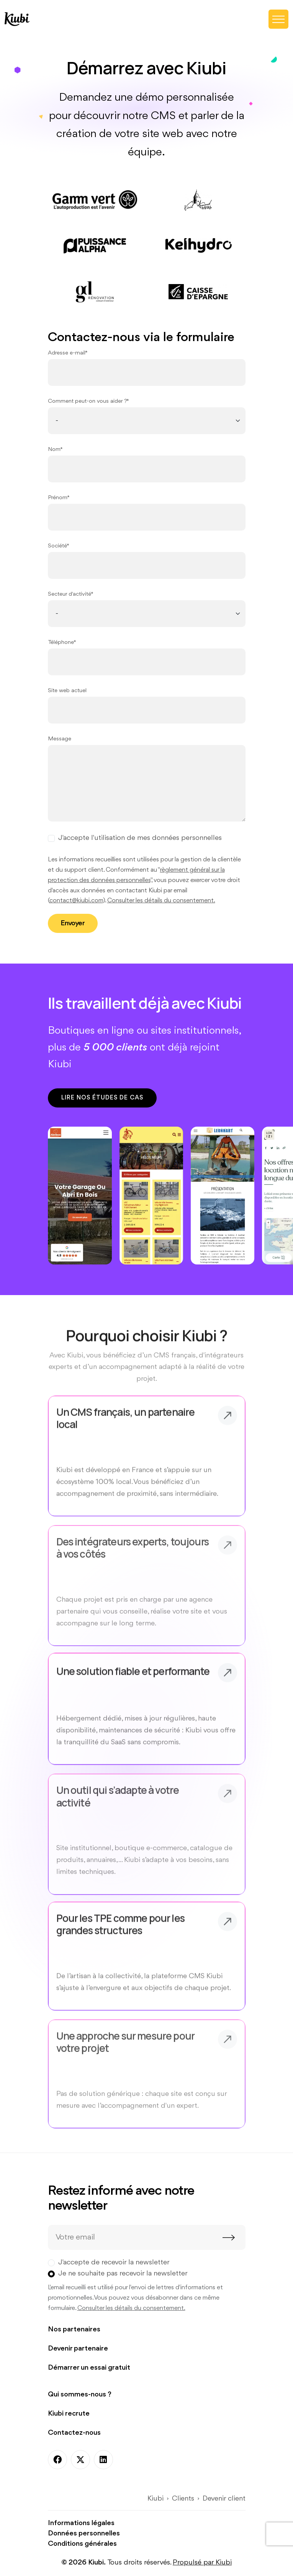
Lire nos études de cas (102, 1098)
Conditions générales (82, 2544)
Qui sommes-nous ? (79, 2394)
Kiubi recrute (69, 2414)
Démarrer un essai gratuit (89, 2368)
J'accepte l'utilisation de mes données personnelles (140, 838)
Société (57, 546)
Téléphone (61, 642)
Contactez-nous (74, 2433)
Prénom (57, 498)
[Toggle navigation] (278, 19)
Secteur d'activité (69, 594)
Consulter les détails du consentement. (161, 900)
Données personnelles (84, 2533)
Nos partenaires (74, 2329)
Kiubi (155, 2498)
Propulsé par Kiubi (202, 2562)
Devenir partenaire (78, 2348)
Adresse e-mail (66, 353)
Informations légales (81, 2523)
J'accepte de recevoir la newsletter (114, 2262)
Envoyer (73, 923)
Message (59, 739)
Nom (54, 449)
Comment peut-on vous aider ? (87, 401)
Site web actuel (67, 691)
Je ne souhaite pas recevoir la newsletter (123, 2273)
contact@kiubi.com (76, 900)
